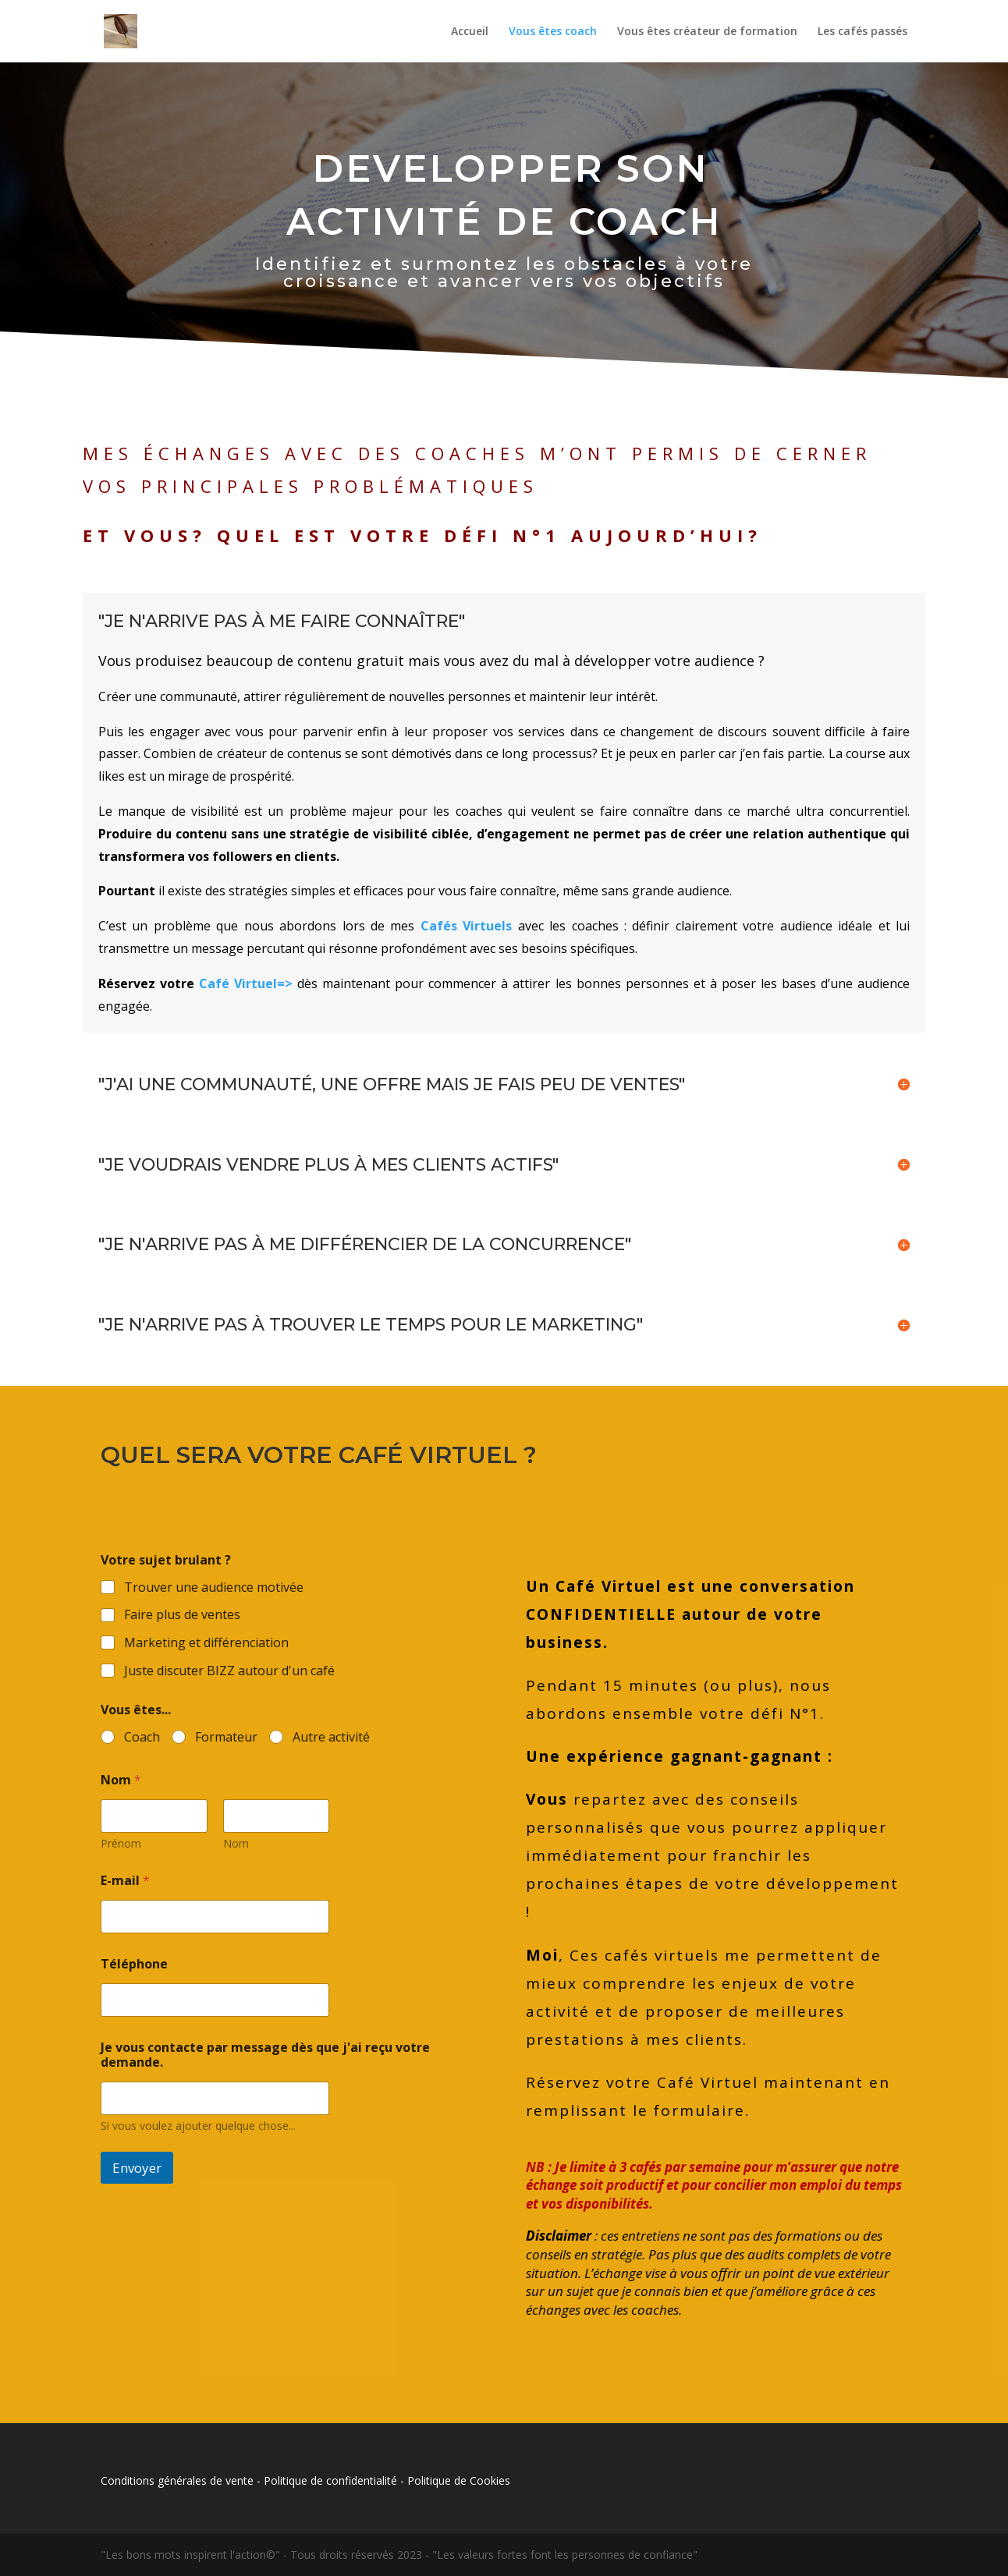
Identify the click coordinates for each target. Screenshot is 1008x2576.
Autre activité (331, 1737)
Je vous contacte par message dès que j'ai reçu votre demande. (265, 2055)
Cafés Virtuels (466, 925)
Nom (236, 1843)
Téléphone (134, 1964)
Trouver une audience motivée (213, 1587)
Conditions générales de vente (177, 2480)
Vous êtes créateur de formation (707, 32)
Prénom (121, 1843)
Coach (142, 1737)
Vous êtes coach (553, 32)
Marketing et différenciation (206, 1643)
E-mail (125, 1880)
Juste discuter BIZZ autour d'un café (229, 1671)
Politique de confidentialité (330, 2480)
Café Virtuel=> (246, 983)
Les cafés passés (862, 32)
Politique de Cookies (458, 2480)
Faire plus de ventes (182, 1615)
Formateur (226, 1737)
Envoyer (136, 2168)
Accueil (469, 32)
